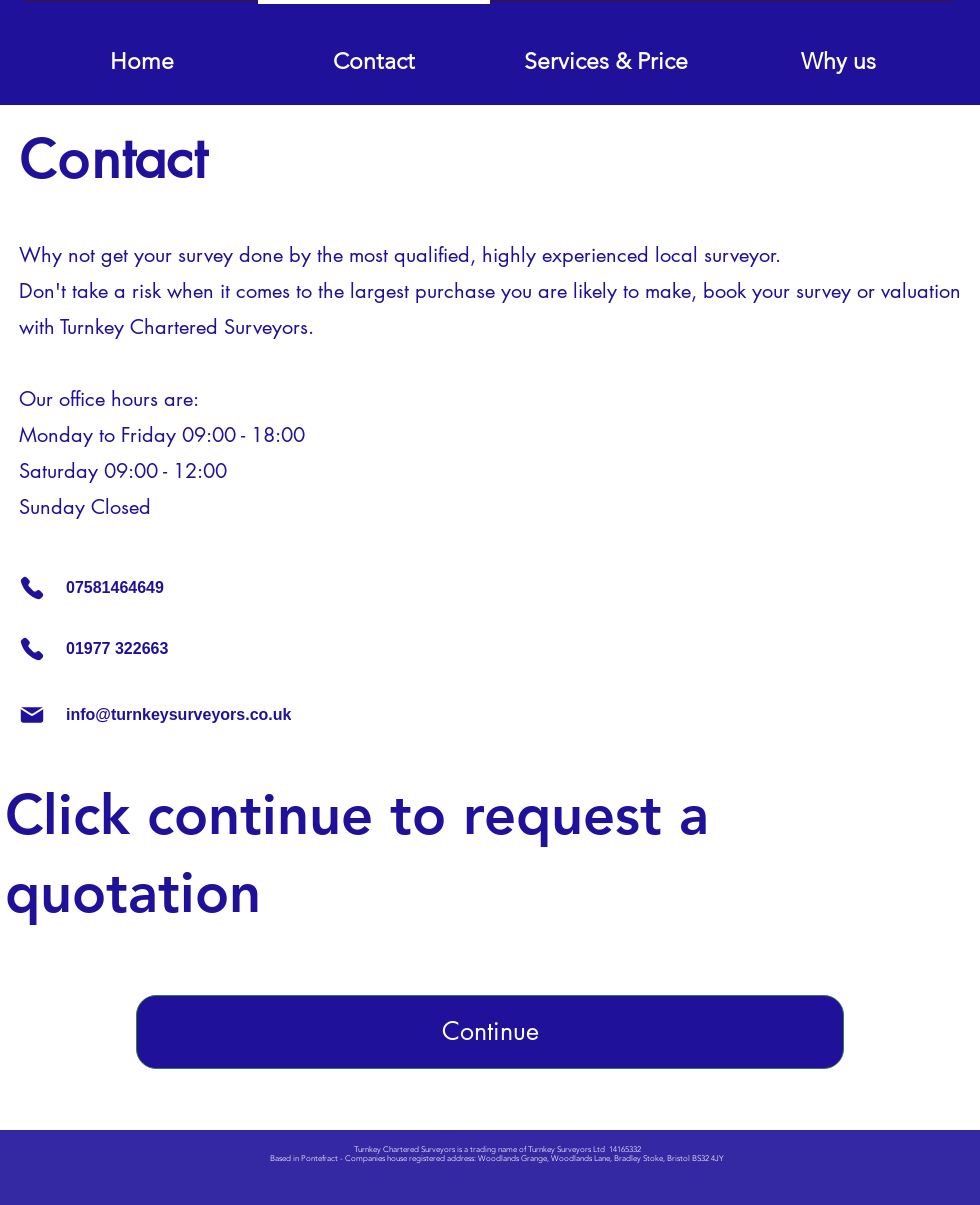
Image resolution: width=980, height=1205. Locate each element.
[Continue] (490, 1032)
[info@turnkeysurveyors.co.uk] (265, 715)
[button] (606, 52)
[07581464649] (191, 588)
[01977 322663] (106, 649)
